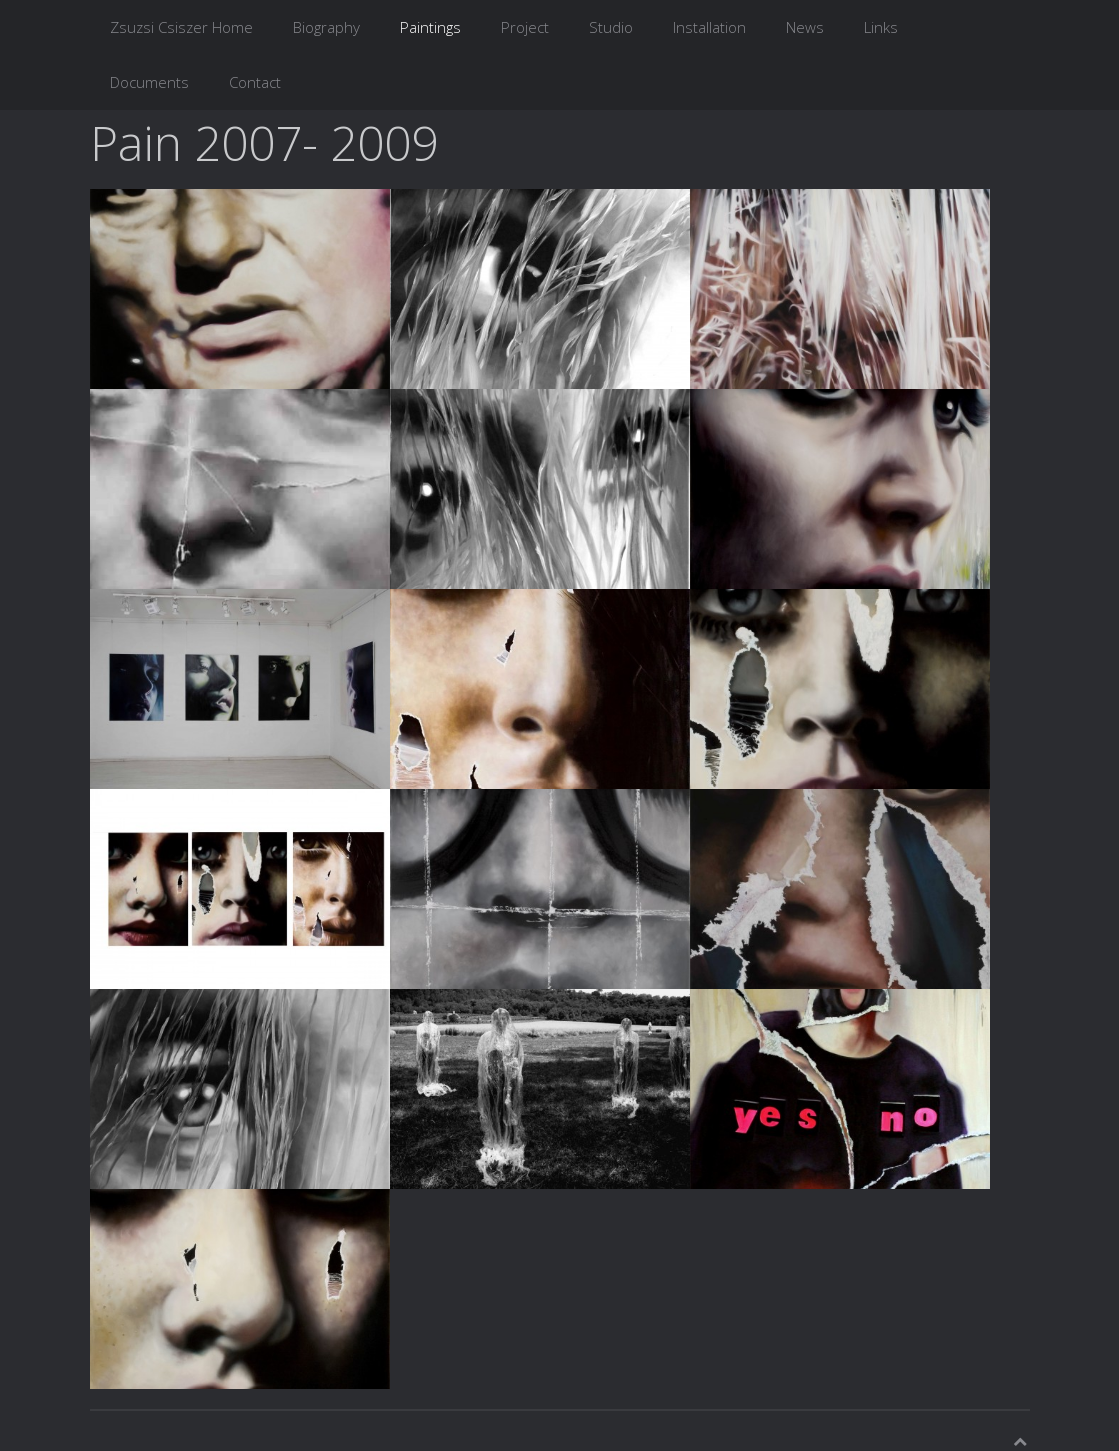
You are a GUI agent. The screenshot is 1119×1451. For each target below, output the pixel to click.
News (805, 27)
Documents (149, 82)
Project (525, 27)
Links (881, 27)
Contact (255, 82)
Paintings (430, 27)
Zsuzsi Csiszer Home (181, 27)
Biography (326, 27)
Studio (611, 27)
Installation (709, 27)
